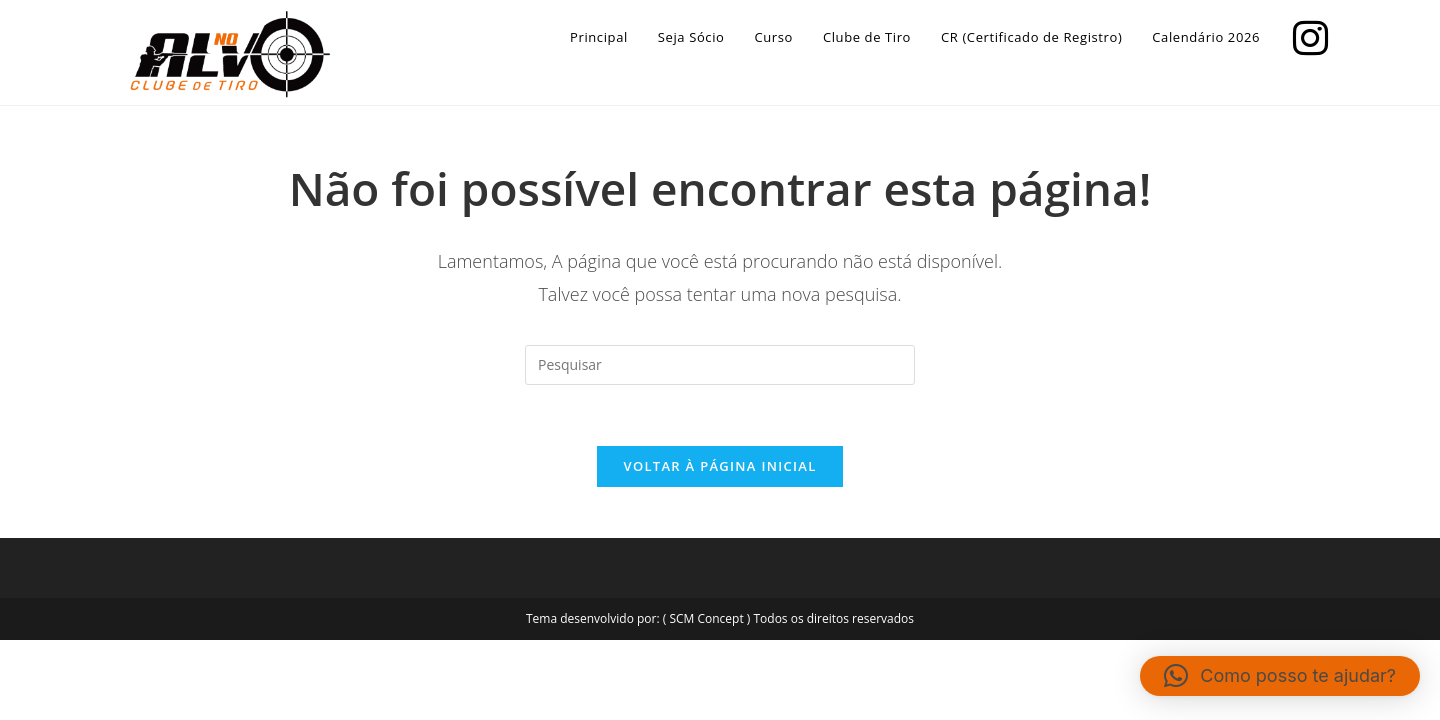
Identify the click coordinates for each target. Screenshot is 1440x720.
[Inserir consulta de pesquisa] (720, 365)
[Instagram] (1305, 35)
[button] (1280, 676)
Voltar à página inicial (719, 466)
